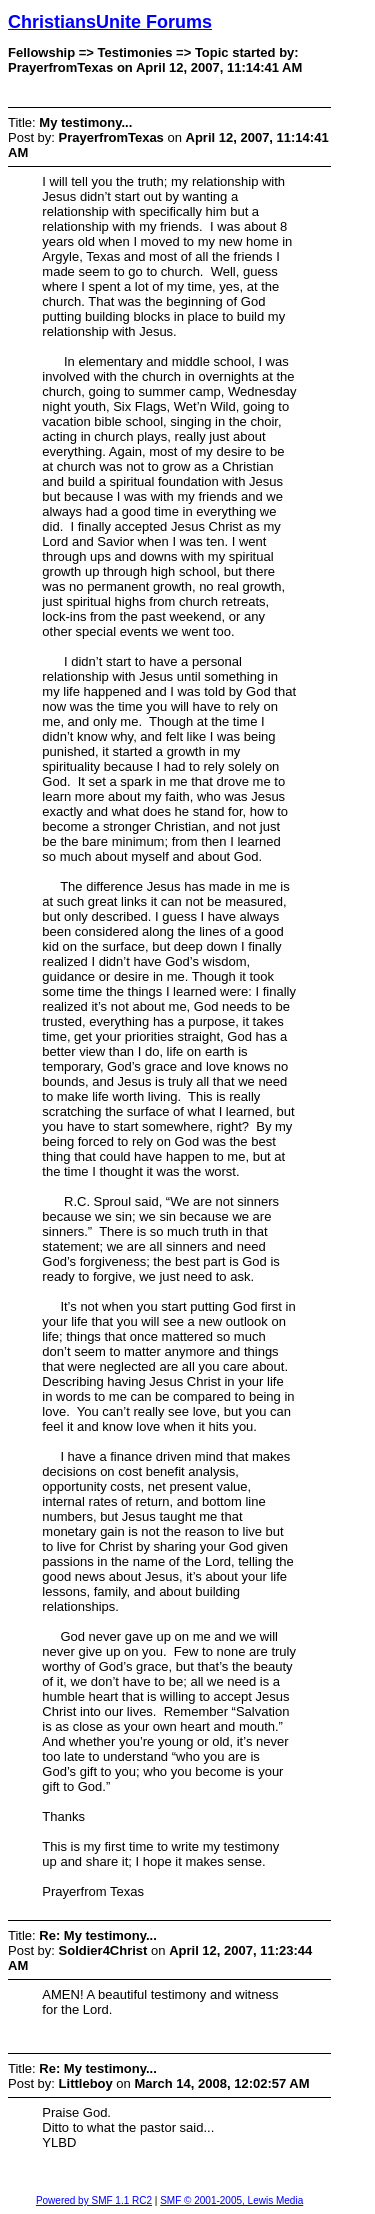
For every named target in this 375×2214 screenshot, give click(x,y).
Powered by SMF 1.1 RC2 (94, 2200)
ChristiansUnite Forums (110, 22)
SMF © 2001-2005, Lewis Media (231, 2200)
